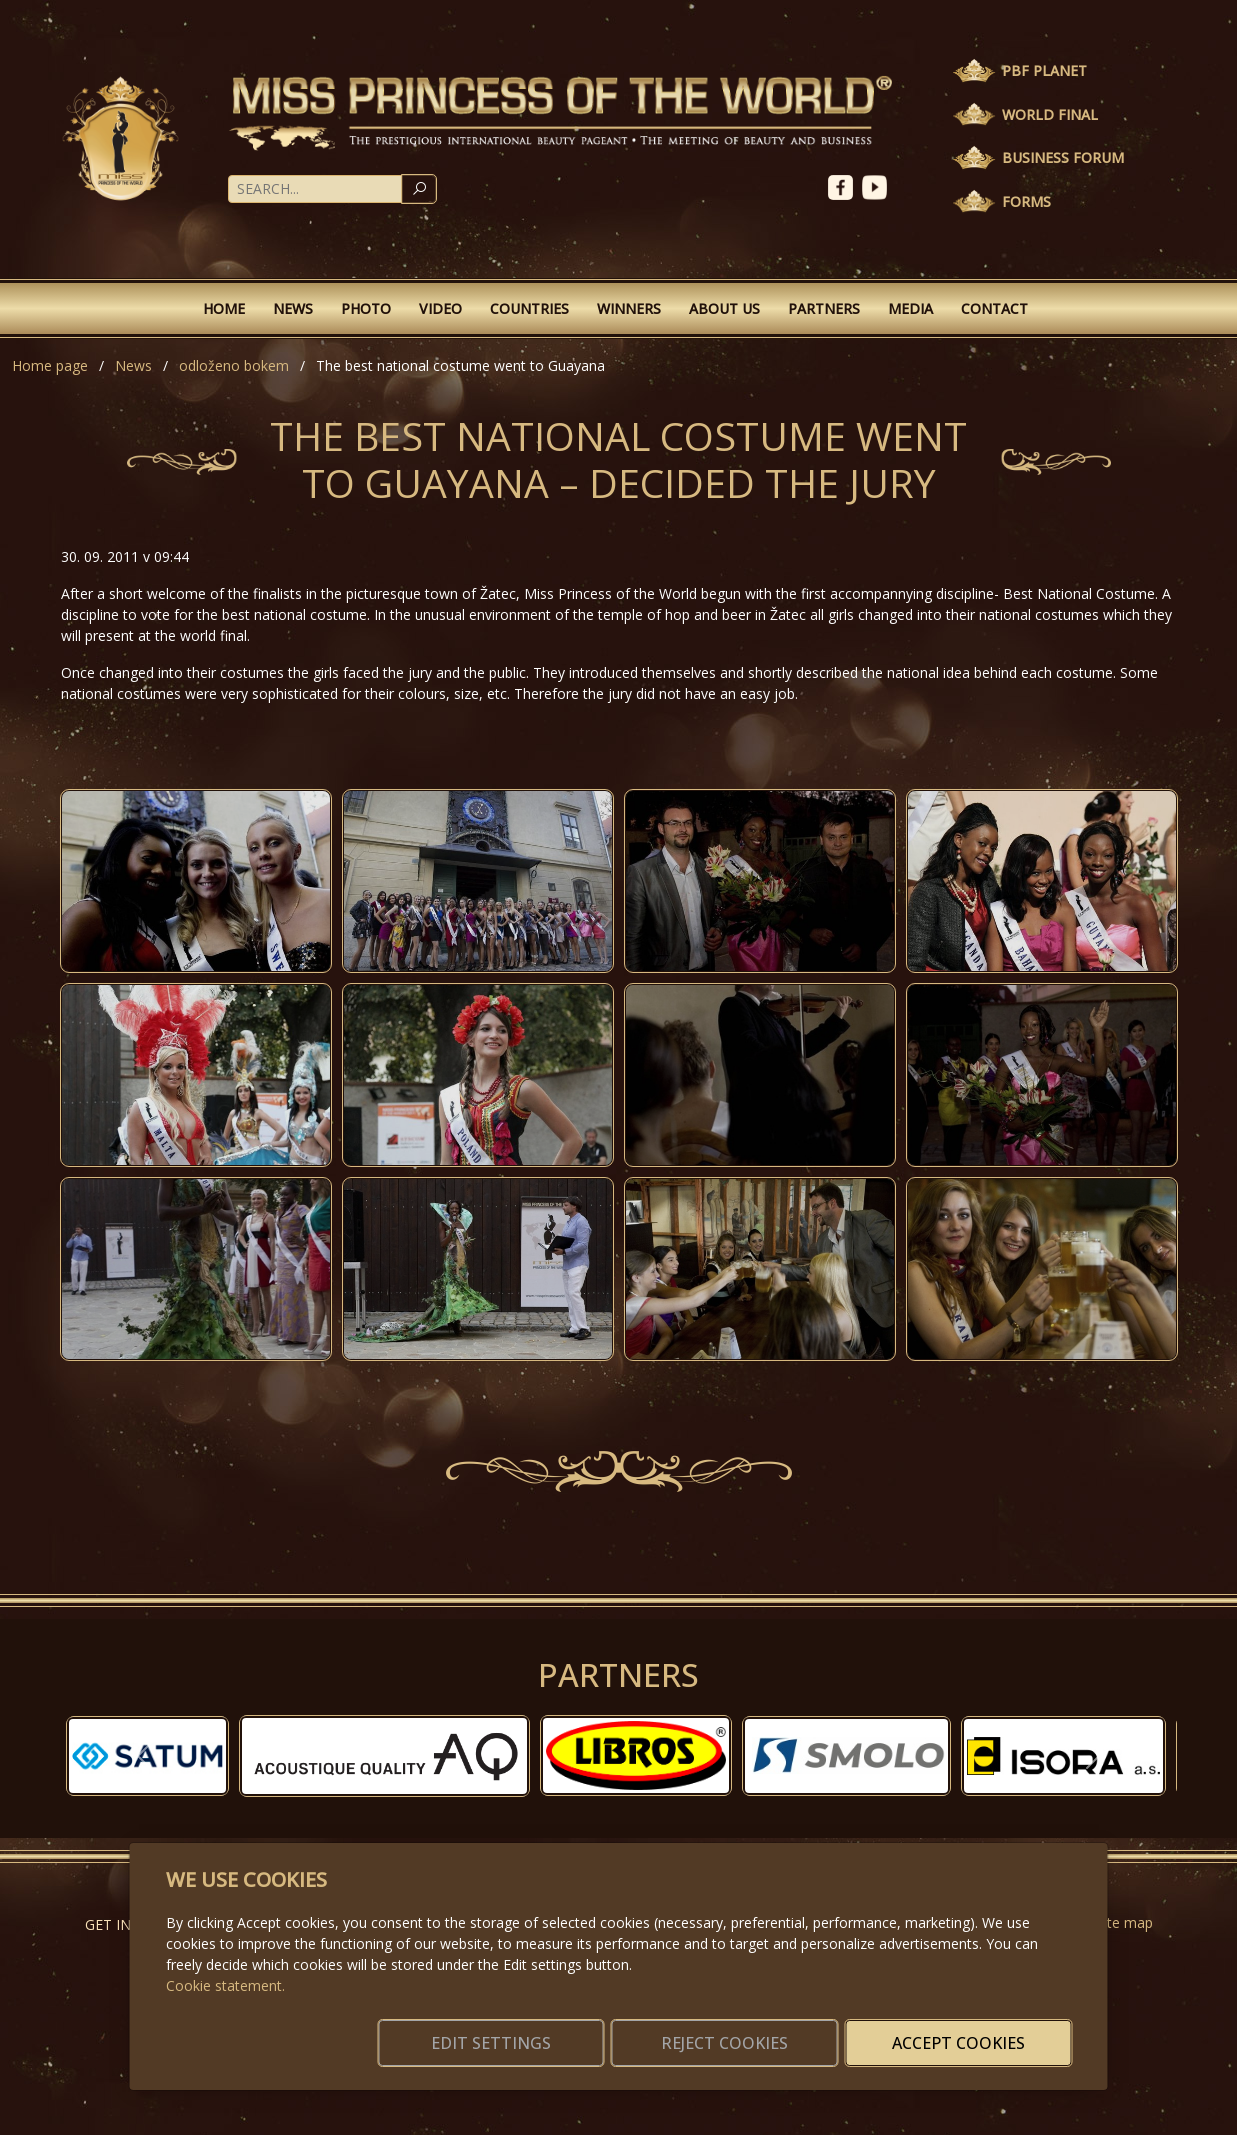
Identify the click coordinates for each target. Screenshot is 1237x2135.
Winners (629, 308)
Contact (994, 308)
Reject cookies (775, 2031)
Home (224, 308)
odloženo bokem (234, 365)
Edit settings (575, 2031)
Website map (1110, 1922)
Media (910, 308)
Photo (366, 308)
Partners (824, 308)
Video (440, 308)
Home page (50, 365)
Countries (529, 308)
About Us (724, 308)
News (293, 308)
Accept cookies (975, 2031)
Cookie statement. (225, 1961)
